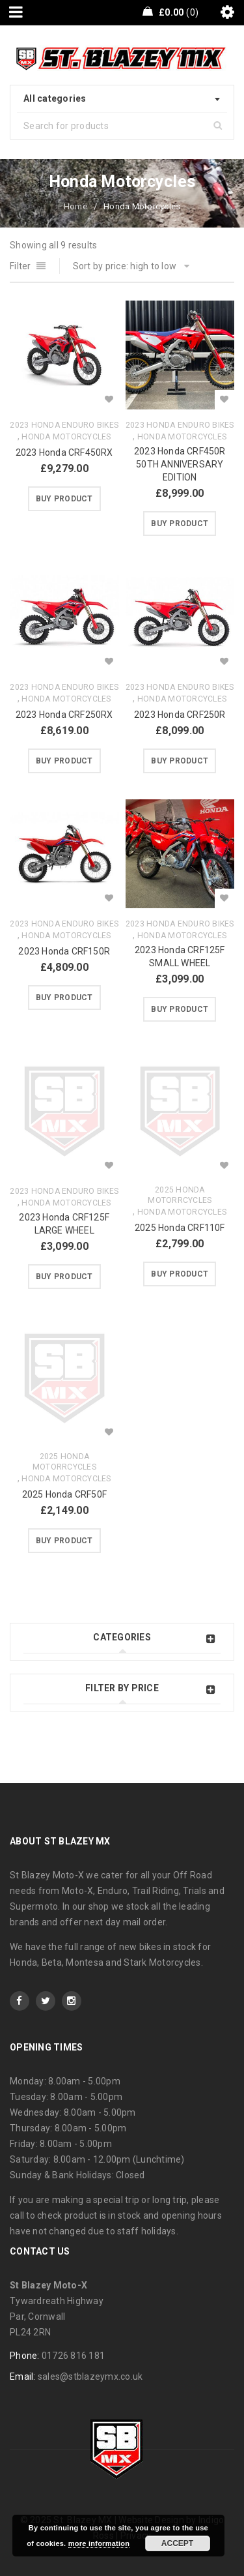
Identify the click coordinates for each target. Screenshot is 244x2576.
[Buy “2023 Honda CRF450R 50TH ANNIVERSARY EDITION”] (179, 523)
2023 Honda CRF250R (180, 714)
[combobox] (122, 99)
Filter (20, 266)
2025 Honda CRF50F (64, 1494)
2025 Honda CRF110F (180, 1227)
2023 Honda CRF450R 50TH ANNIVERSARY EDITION (180, 464)
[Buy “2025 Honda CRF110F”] (179, 1274)
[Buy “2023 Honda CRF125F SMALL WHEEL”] (179, 1009)
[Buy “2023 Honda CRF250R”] (179, 760)
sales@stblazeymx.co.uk (90, 2376)
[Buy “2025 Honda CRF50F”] (64, 1540)
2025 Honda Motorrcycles (179, 1195)
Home (75, 206)
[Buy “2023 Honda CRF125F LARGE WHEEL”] (64, 1276)
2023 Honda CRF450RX (64, 452)
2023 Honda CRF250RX (64, 714)
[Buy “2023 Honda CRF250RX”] (64, 760)
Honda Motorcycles (66, 436)
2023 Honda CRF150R (64, 951)
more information (98, 2543)
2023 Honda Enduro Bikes (64, 425)
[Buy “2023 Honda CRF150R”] (64, 997)
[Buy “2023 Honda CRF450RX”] (64, 498)
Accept (177, 2543)
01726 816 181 (73, 2355)
